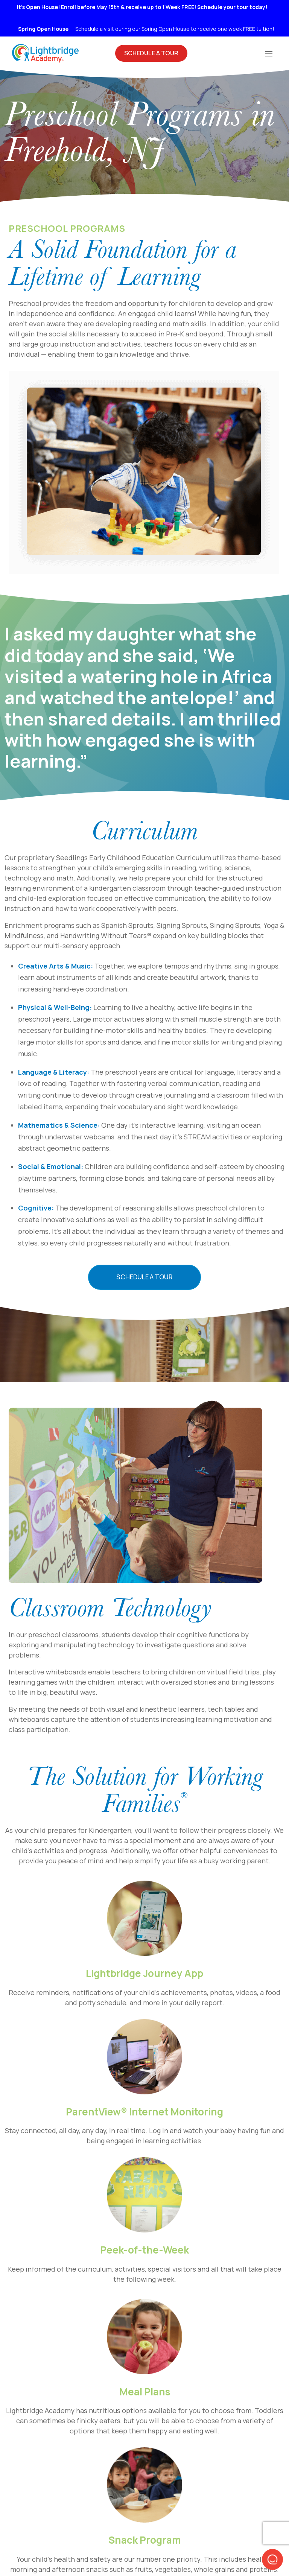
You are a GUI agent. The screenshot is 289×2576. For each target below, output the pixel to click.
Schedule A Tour (151, 53)
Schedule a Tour (144, 1277)
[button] (272, 2559)
